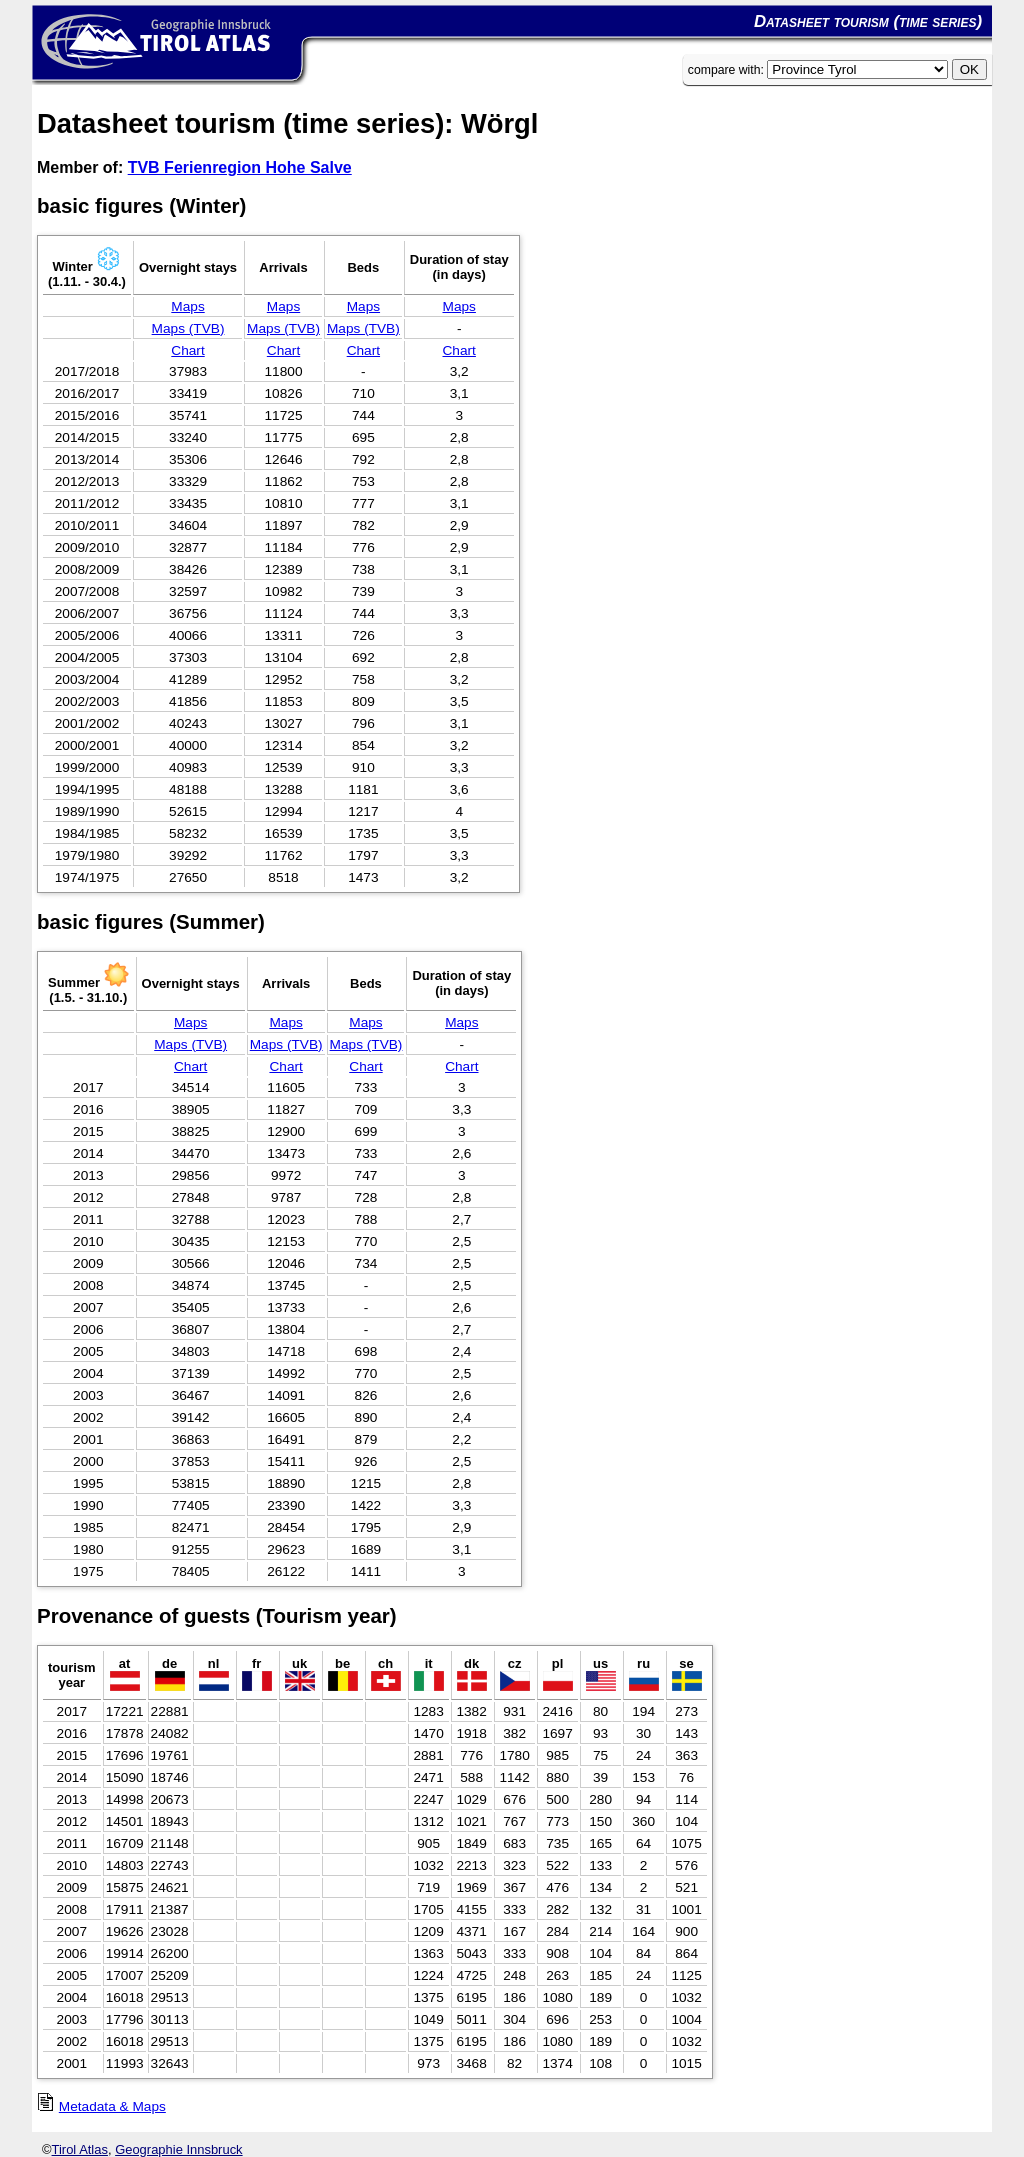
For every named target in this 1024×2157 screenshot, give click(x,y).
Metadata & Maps (112, 2106)
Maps (187, 306)
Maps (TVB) (188, 328)
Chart (187, 350)
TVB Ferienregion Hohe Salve (240, 167)
